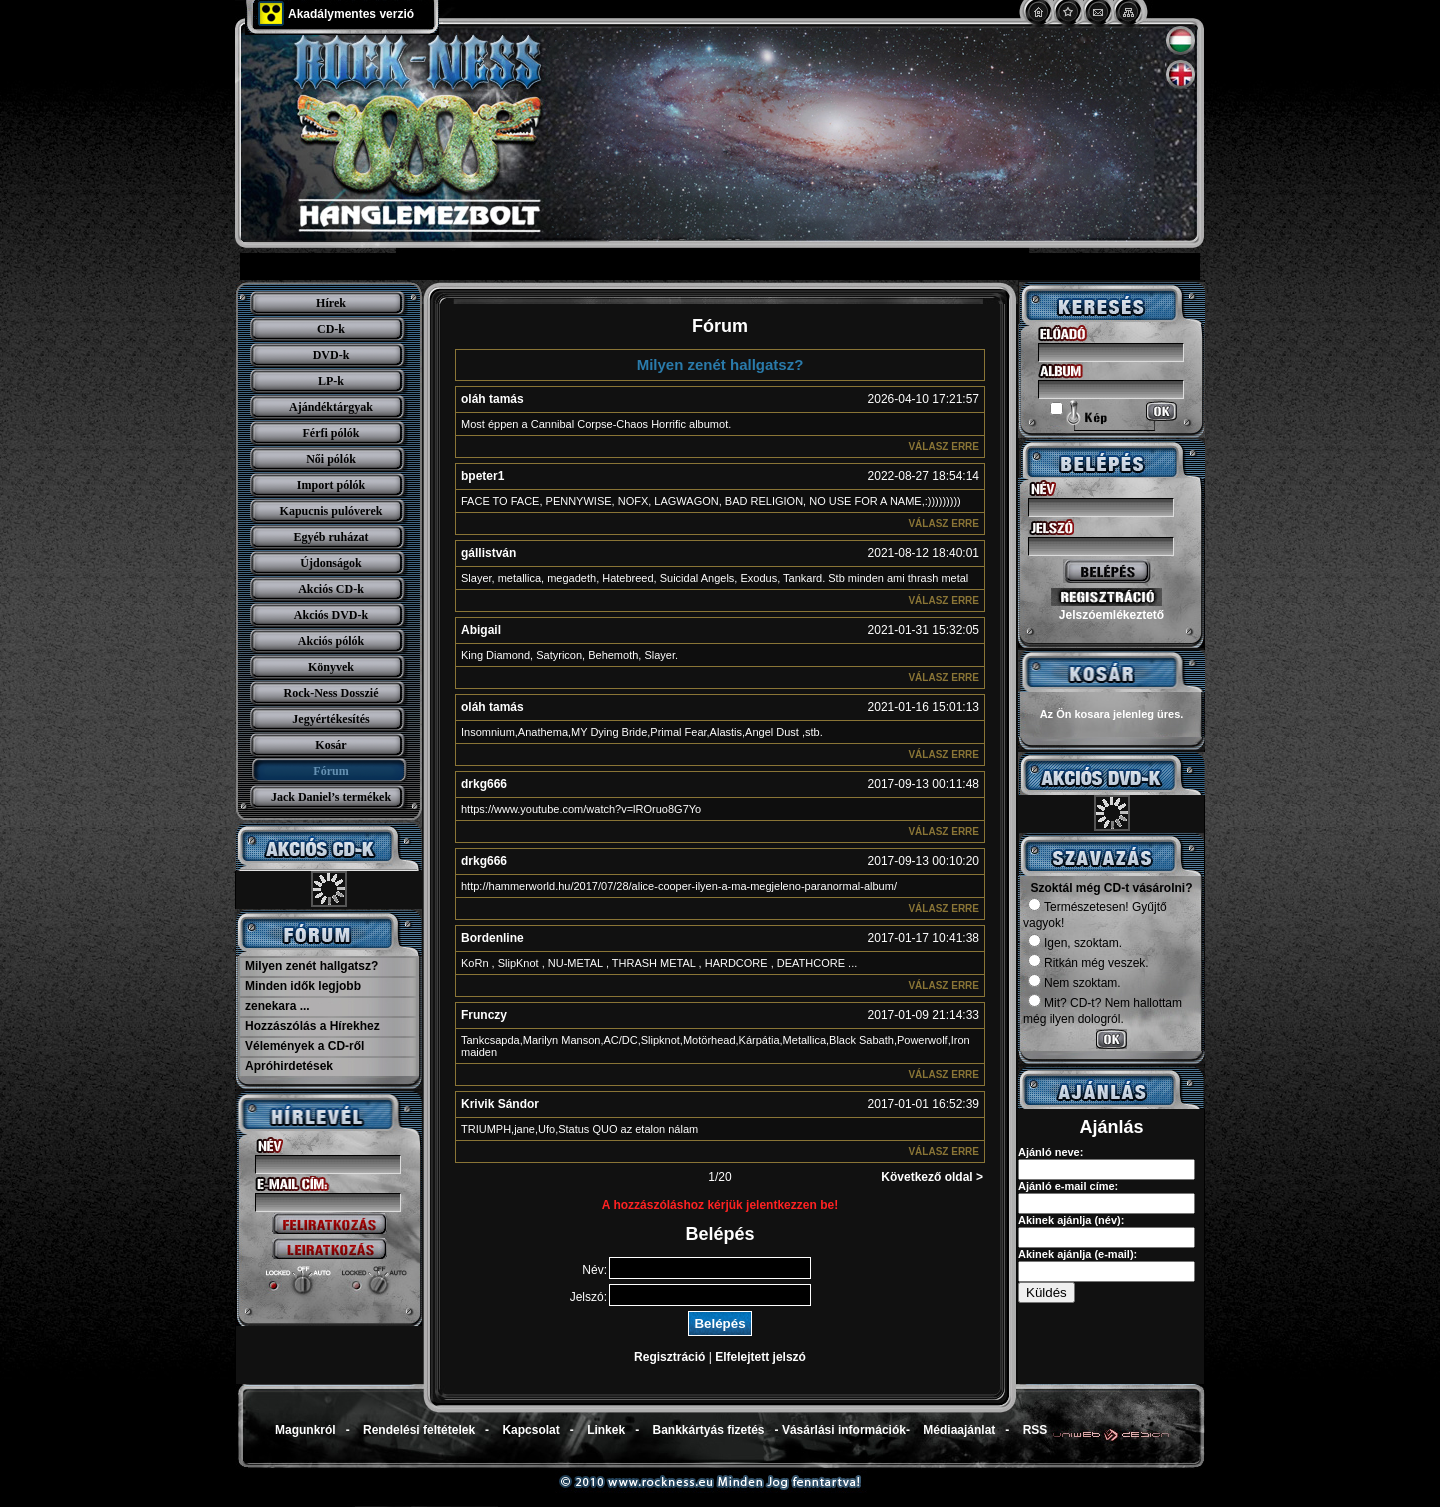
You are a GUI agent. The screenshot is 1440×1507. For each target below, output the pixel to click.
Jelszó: (588, 1297)
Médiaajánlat (959, 1430)
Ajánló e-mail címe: (1068, 1186)
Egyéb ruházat (331, 537)
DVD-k (331, 355)
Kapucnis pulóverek (331, 511)
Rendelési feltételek (419, 1430)
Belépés (719, 1323)
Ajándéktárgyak (331, 407)
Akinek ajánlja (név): (1071, 1220)
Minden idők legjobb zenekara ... (303, 996)
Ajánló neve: (1050, 1152)
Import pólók (331, 485)
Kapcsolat (530, 1430)
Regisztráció (669, 1357)
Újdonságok (330, 563)
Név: (594, 1270)
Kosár (330, 745)
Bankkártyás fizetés (708, 1430)
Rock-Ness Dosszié (331, 693)
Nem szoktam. (1074, 983)
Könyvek (331, 667)
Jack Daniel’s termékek (331, 797)
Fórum (330, 771)
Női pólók (331, 459)
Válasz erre (943, 446)
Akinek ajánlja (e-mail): (1077, 1254)
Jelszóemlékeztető (1111, 615)
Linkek (606, 1430)
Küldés (1046, 1292)
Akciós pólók (331, 641)
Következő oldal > (932, 1177)
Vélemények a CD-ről (304, 1046)
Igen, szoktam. (1075, 943)
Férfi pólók (331, 433)
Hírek (331, 303)
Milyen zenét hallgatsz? (311, 966)
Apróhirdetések (289, 1066)
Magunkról (305, 1430)
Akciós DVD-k (331, 615)
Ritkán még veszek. (1088, 963)
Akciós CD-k (331, 589)
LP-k (331, 381)
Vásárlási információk (844, 1430)
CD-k (331, 329)
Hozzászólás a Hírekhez (312, 1026)
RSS (1035, 1430)
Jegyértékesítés (330, 719)
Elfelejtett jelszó (760, 1357)
